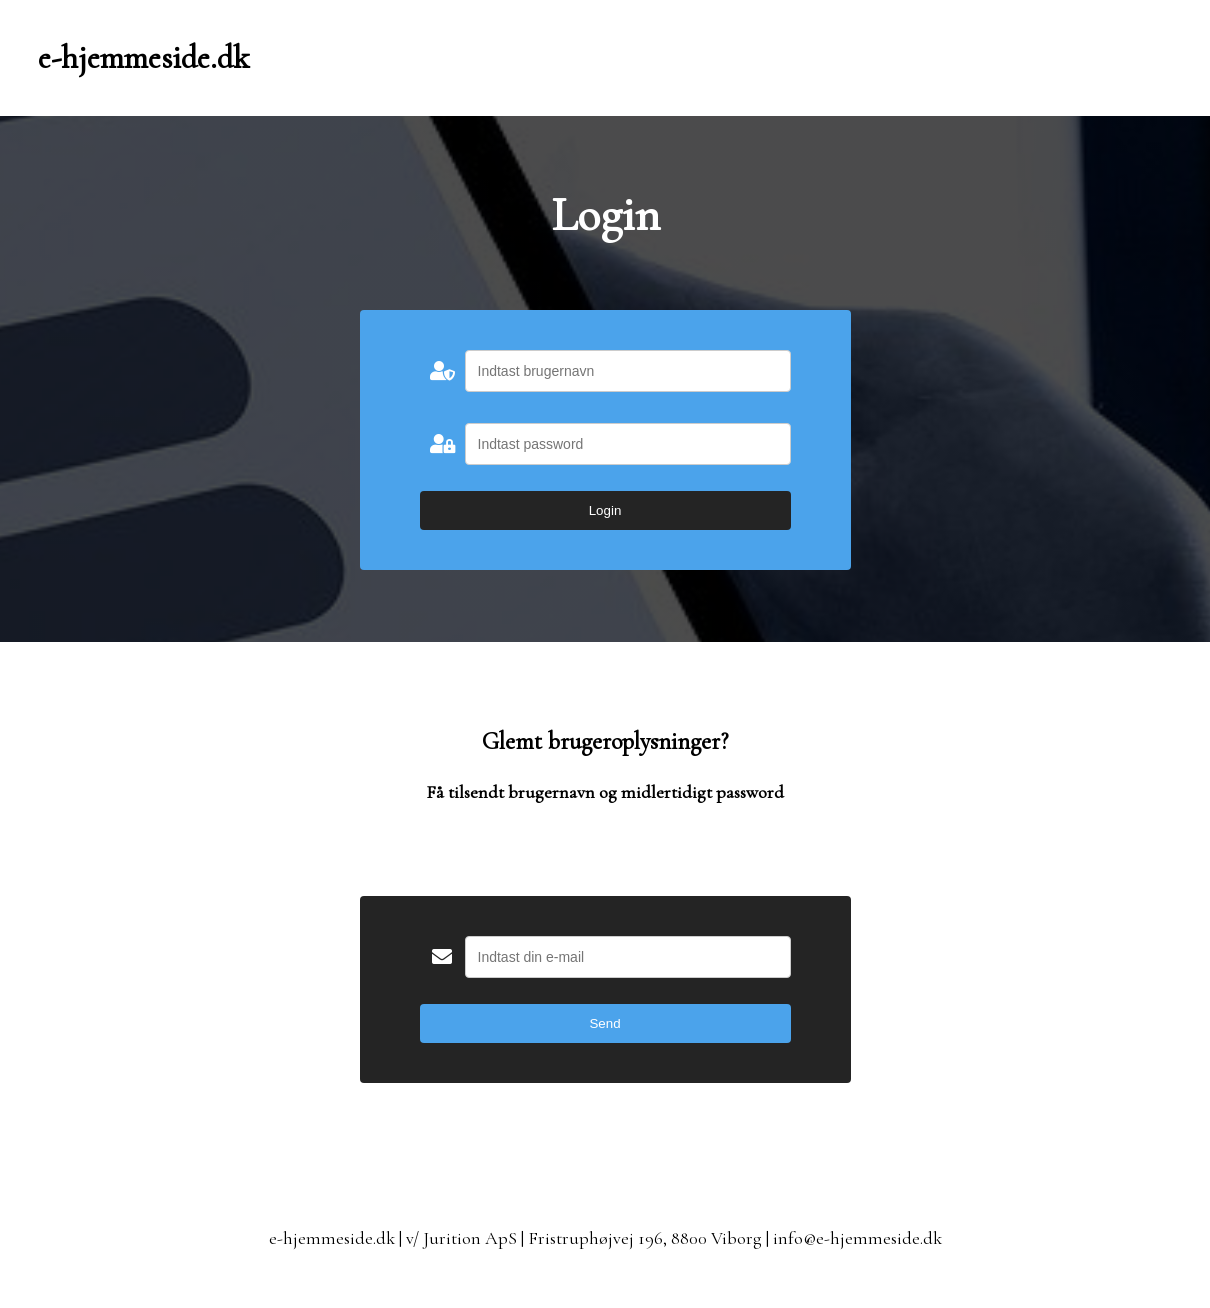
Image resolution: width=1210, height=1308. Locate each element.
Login (605, 510)
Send (604, 1023)
